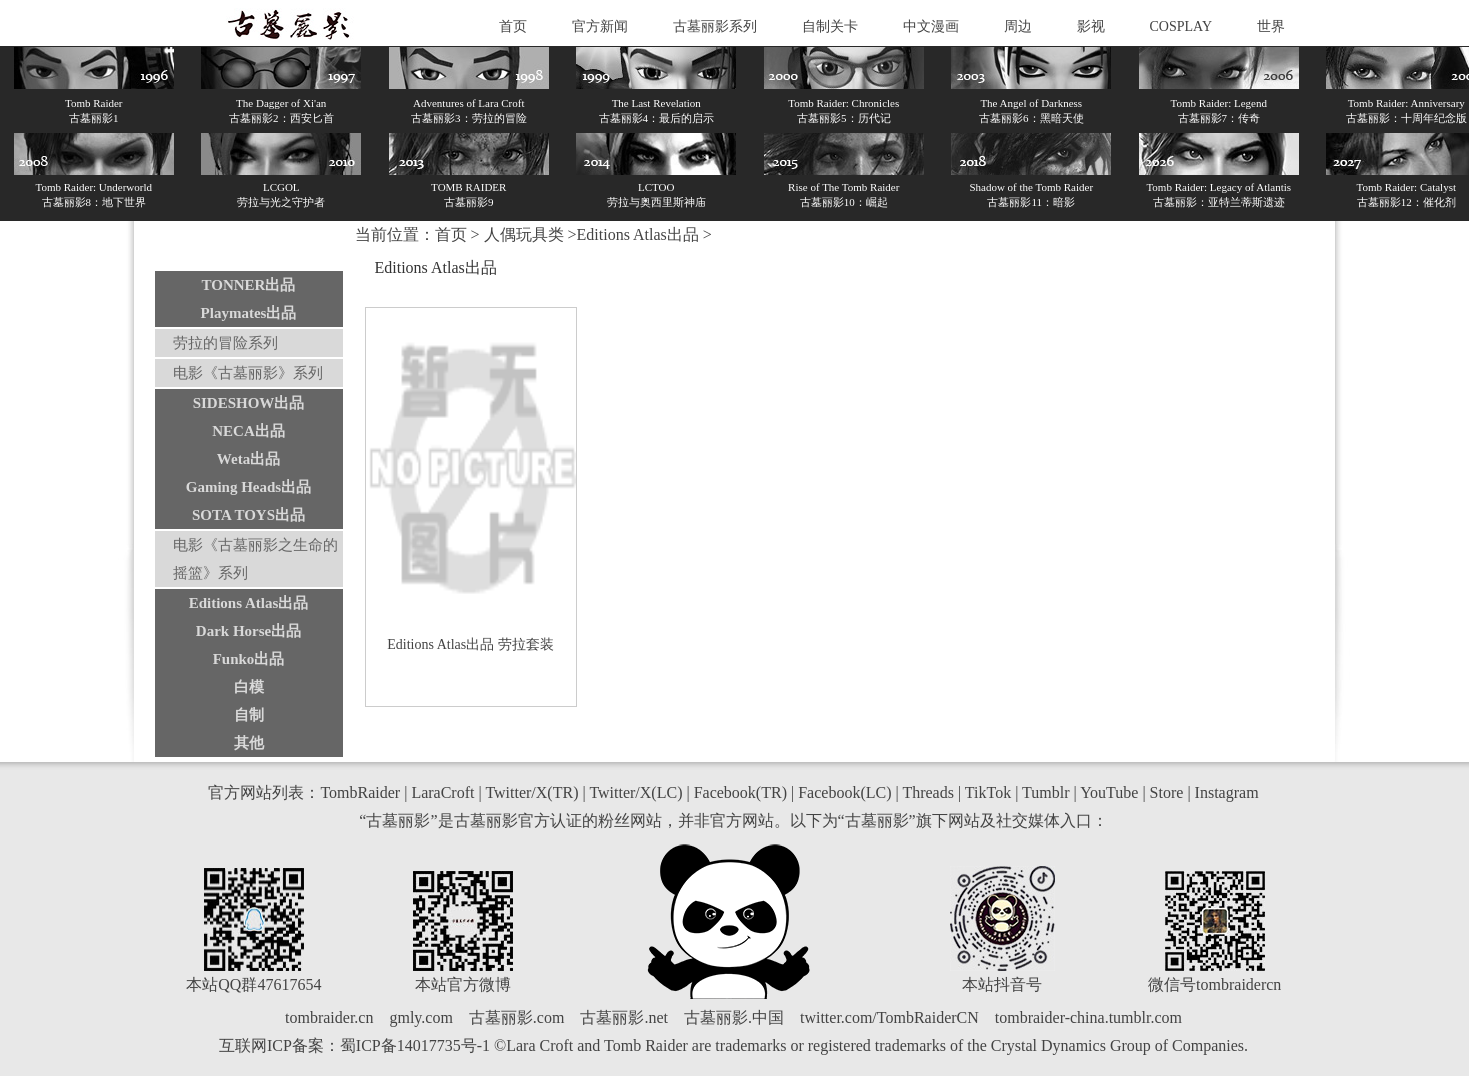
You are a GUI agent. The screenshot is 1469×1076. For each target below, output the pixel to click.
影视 (1091, 26)
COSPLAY (1181, 26)
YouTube (1109, 792)
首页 (513, 26)
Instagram (1227, 792)
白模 (249, 687)
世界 (1271, 26)
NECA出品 (248, 431)
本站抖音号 (1002, 984)
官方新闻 (600, 26)
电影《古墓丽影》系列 (248, 373)
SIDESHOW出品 (249, 403)
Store (1167, 792)
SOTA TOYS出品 (248, 515)
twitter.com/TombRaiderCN (889, 1017)
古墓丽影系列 (715, 26)
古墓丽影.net (624, 1017)
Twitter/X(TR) (531, 792)
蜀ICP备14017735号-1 (415, 1045)
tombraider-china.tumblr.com (1088, 1017)
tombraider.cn (329, 1017)
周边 (1018, 26)
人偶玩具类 (524, 234)
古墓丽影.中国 (734, 1017)
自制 (249, 715)
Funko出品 (249, 659)
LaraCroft (442, 792)
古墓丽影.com (517, 1017)
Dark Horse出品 (248, 631)
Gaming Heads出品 (248, 487)
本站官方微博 (463, 984)
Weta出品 (248, 459)
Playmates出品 (249, 313)
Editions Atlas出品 (249, 603)
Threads (928, 792)
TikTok (988, 792)
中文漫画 (931, 26)
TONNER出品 (249, 285)
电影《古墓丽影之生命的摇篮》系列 (255, 559)
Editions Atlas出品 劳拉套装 (470, 644)
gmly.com (420, 1017)
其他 (249, 743)
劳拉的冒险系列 (225, 343)
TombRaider (360, 792)
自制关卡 (830, 26)
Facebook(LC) (844, 792)
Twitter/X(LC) (635, 792)
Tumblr (1045, 792)
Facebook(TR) (740, 792)
